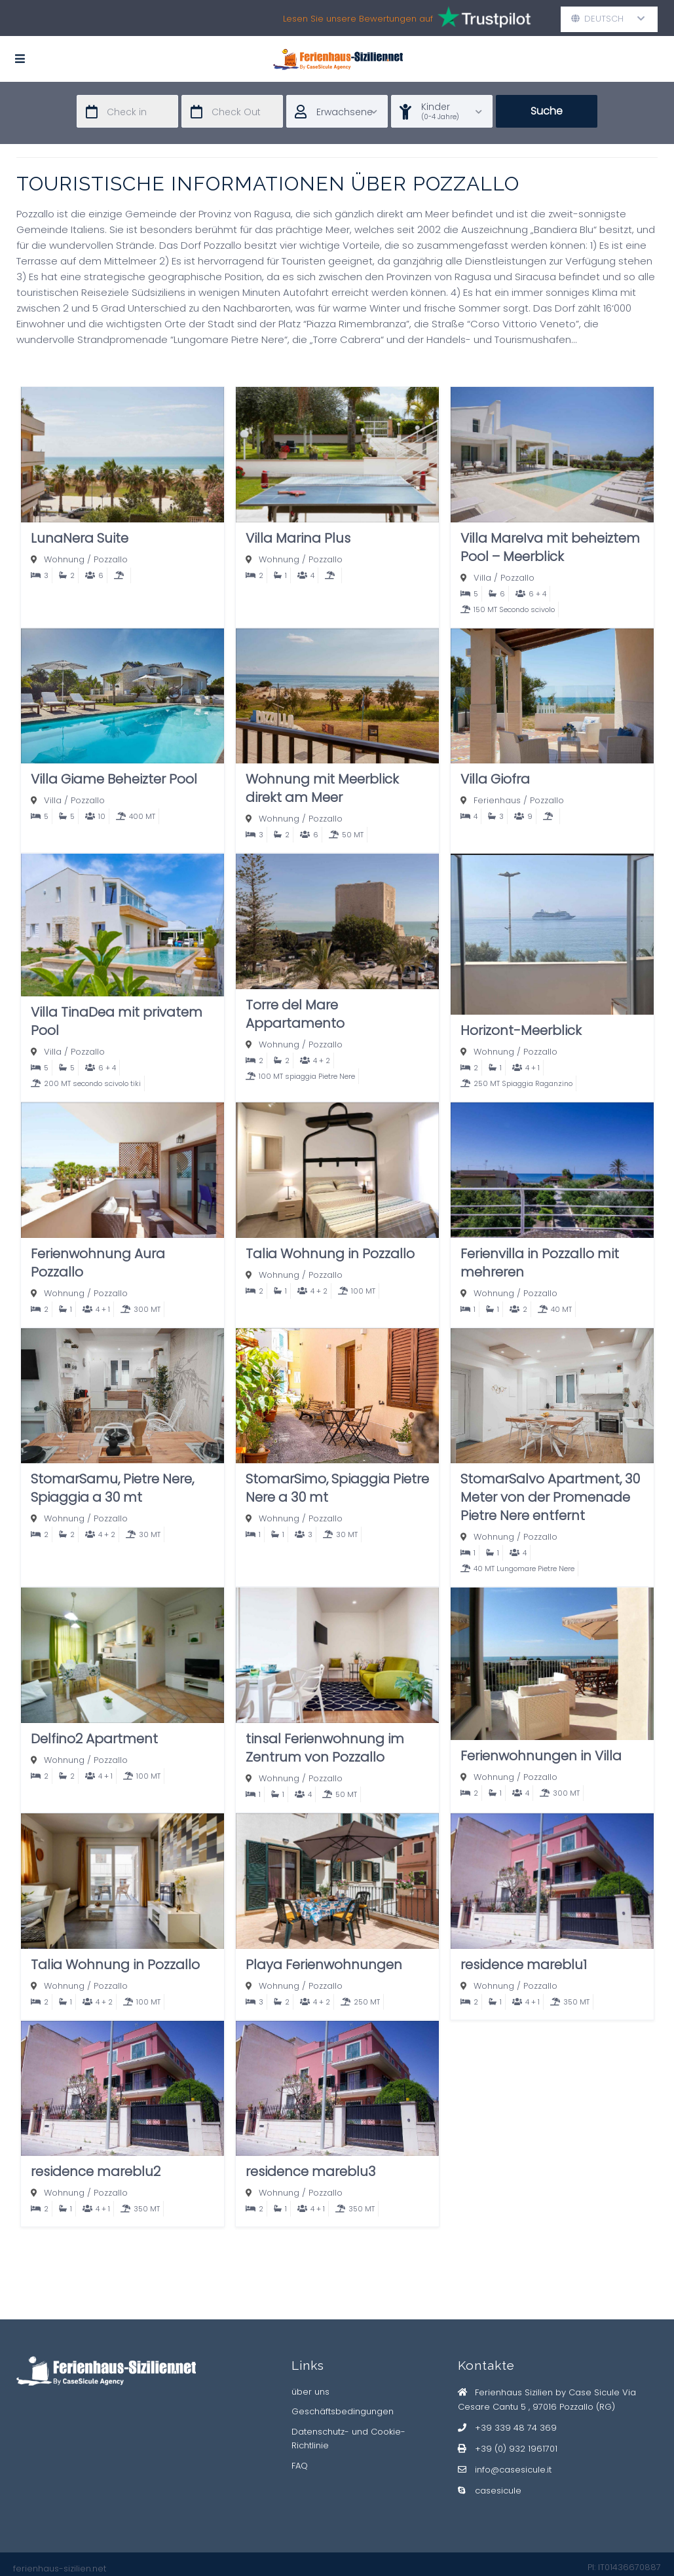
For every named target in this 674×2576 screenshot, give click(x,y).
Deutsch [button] (608, 18)
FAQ (299, 2465)
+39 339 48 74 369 (516, 2428)
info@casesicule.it (513, 2469)
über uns (310, 2392)
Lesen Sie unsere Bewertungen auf (408, 18)
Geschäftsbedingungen (342, 2411)
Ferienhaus (497, 800)
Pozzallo (111, 559)
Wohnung (64, 559)
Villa (482, 577)
